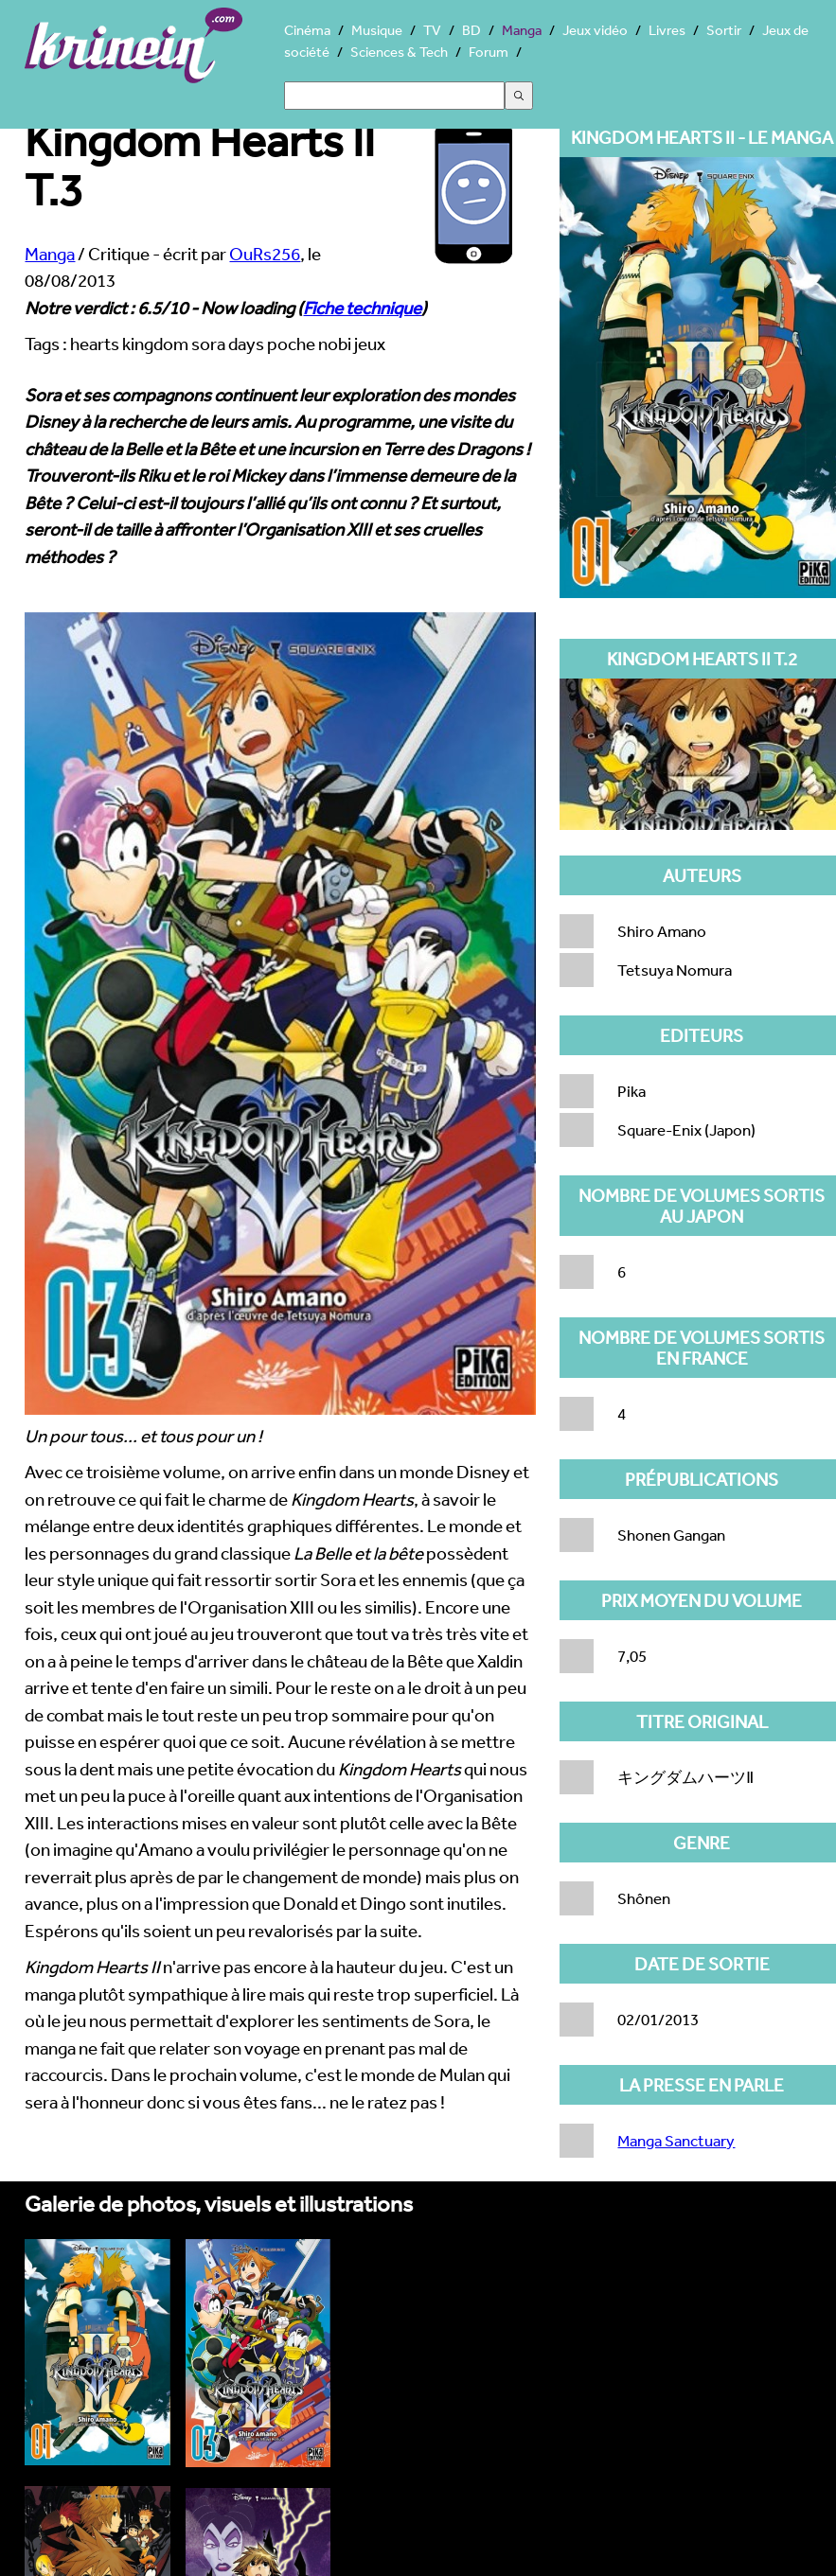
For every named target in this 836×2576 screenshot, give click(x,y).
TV (432, 30)
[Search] (394, 95)
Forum (488, 52)
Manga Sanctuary (676, 2140)
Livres (667, 30)
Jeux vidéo (595, 30)
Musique (376, 30)
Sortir (723, 30)
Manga (522, 30)
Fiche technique (362, 307)
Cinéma (307, 30)
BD (471, 30)
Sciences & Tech (399, 52)
